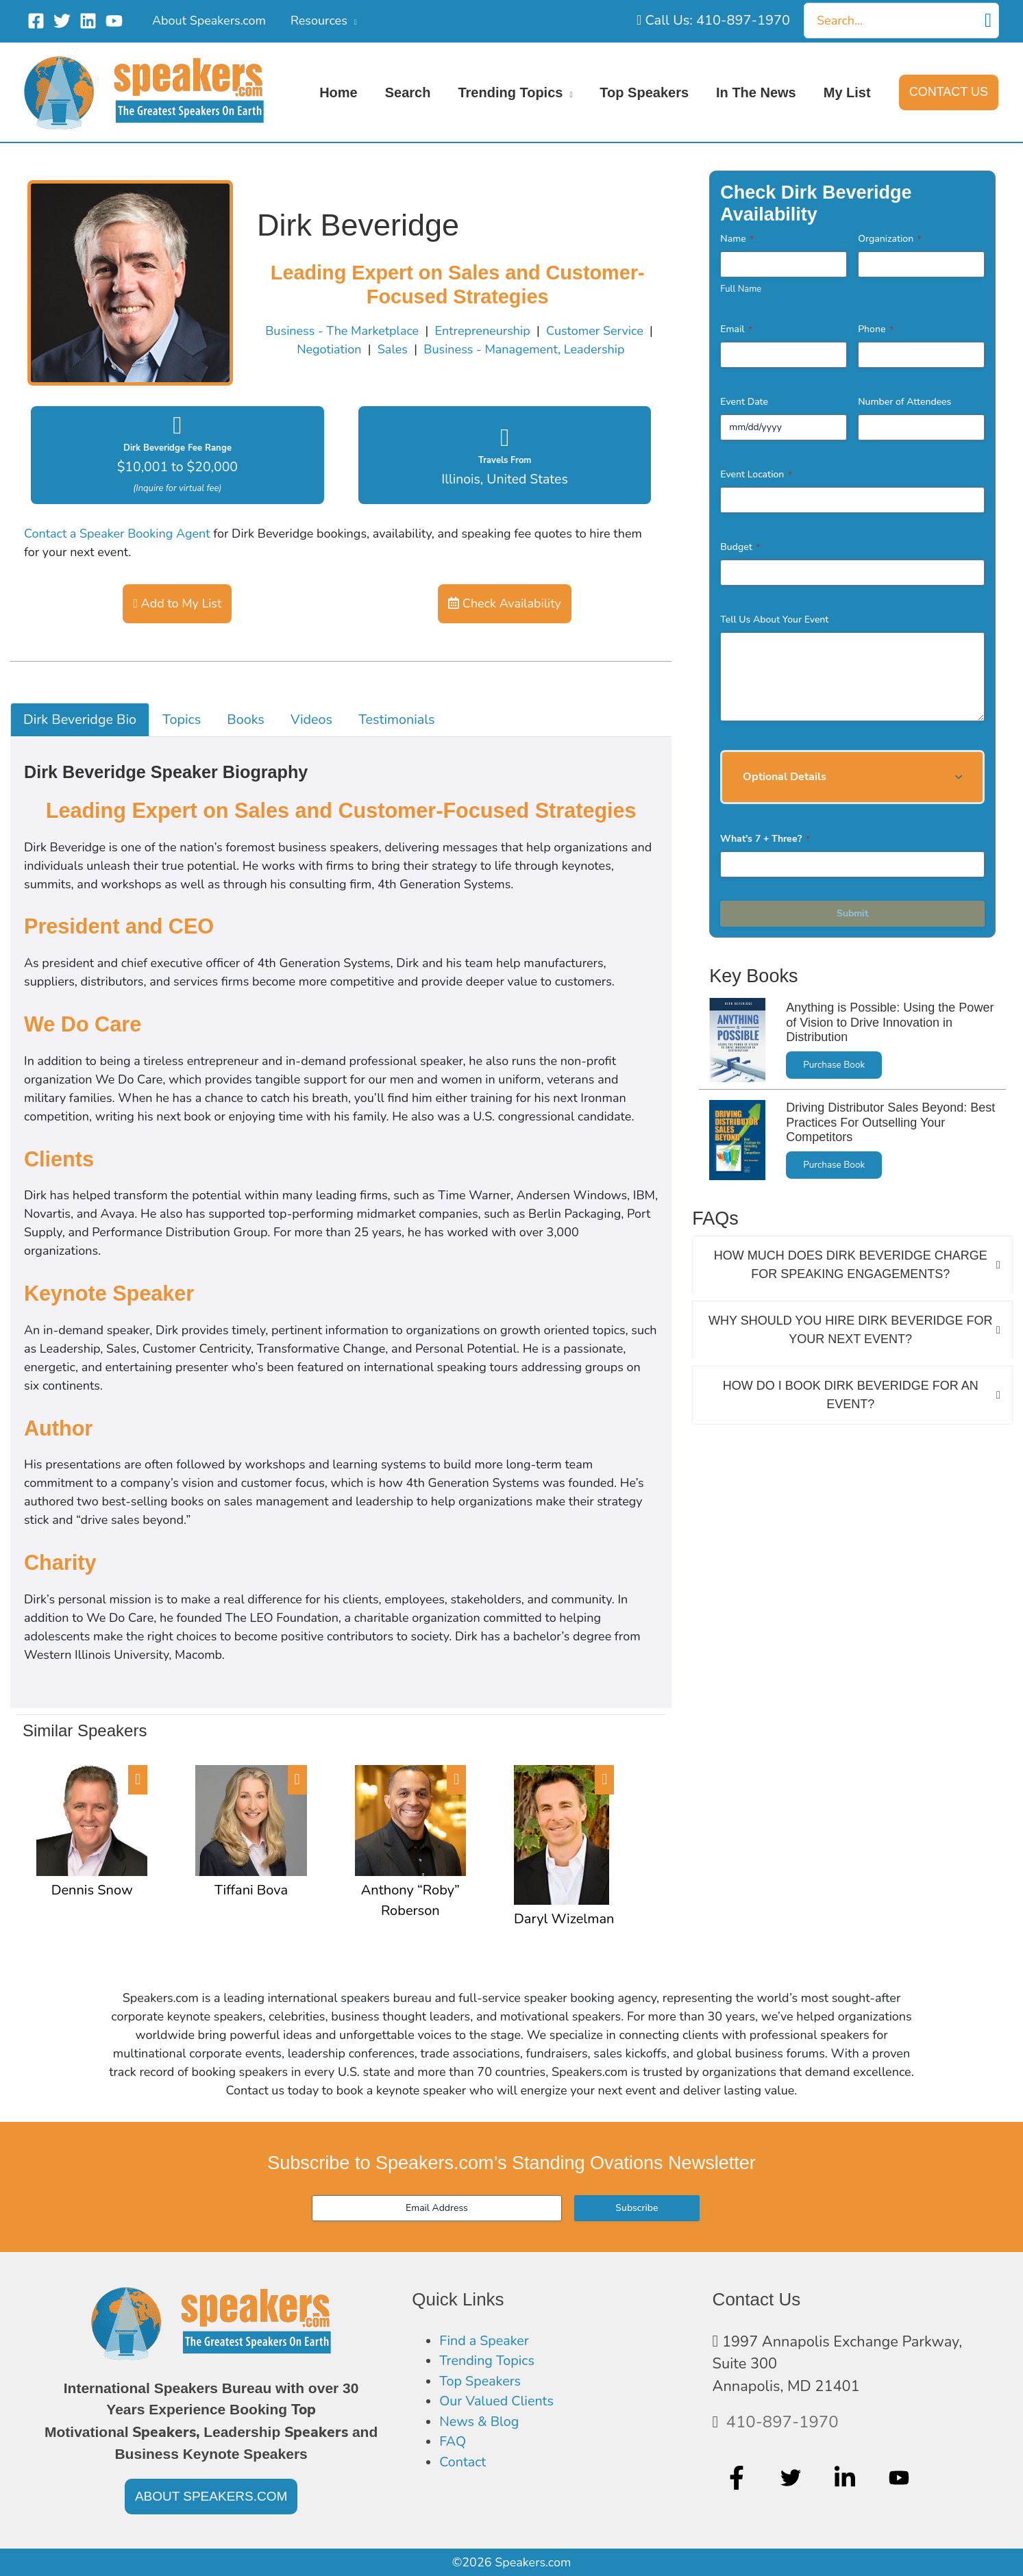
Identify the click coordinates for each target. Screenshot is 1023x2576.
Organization (889, 238)
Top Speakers (483, 2385)
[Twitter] (62, 21)
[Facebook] (36, 21)
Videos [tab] (311, 719)
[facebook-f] (738, 2477)
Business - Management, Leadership (523, 349)
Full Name (740, 289)
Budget (740, 546)
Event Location (755, 474)
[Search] (988, 20)
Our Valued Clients (502, 2408)
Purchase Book (834, 1064)
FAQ (454, 2452)
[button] (948, 92)
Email (736, 329)
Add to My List (177, 603)
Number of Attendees (904, 401)
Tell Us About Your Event (774, 619)
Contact (465, 2474)
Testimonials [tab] (396, 719)
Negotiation (329, 349)
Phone (875, 329)
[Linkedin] (88, 21)
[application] (352, 20)
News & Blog (482, 2430)
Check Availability (504, 603)
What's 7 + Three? (764, 838)
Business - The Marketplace (342, 331)
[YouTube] (114, 21)
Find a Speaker (488, 2341)
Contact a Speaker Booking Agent (117, 533)
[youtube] (901, 2477)
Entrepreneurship (482, 331)
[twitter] (792, 2477)
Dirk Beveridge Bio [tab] (79, 719)
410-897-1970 (782, 2422)
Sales (393, 349)
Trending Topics (491, 2363)
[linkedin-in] (847, 2477)
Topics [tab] (181, 719)
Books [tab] (245, 719)
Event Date (744, 401)
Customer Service (594, 331)
